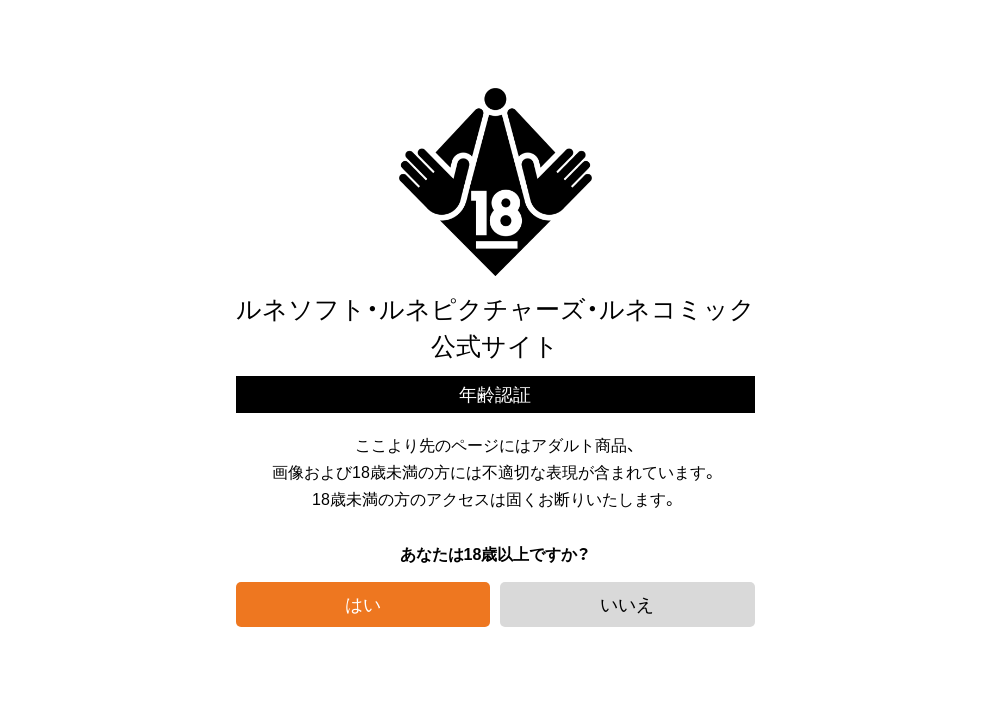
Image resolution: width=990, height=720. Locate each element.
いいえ (627, 603)
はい (363, 603)
